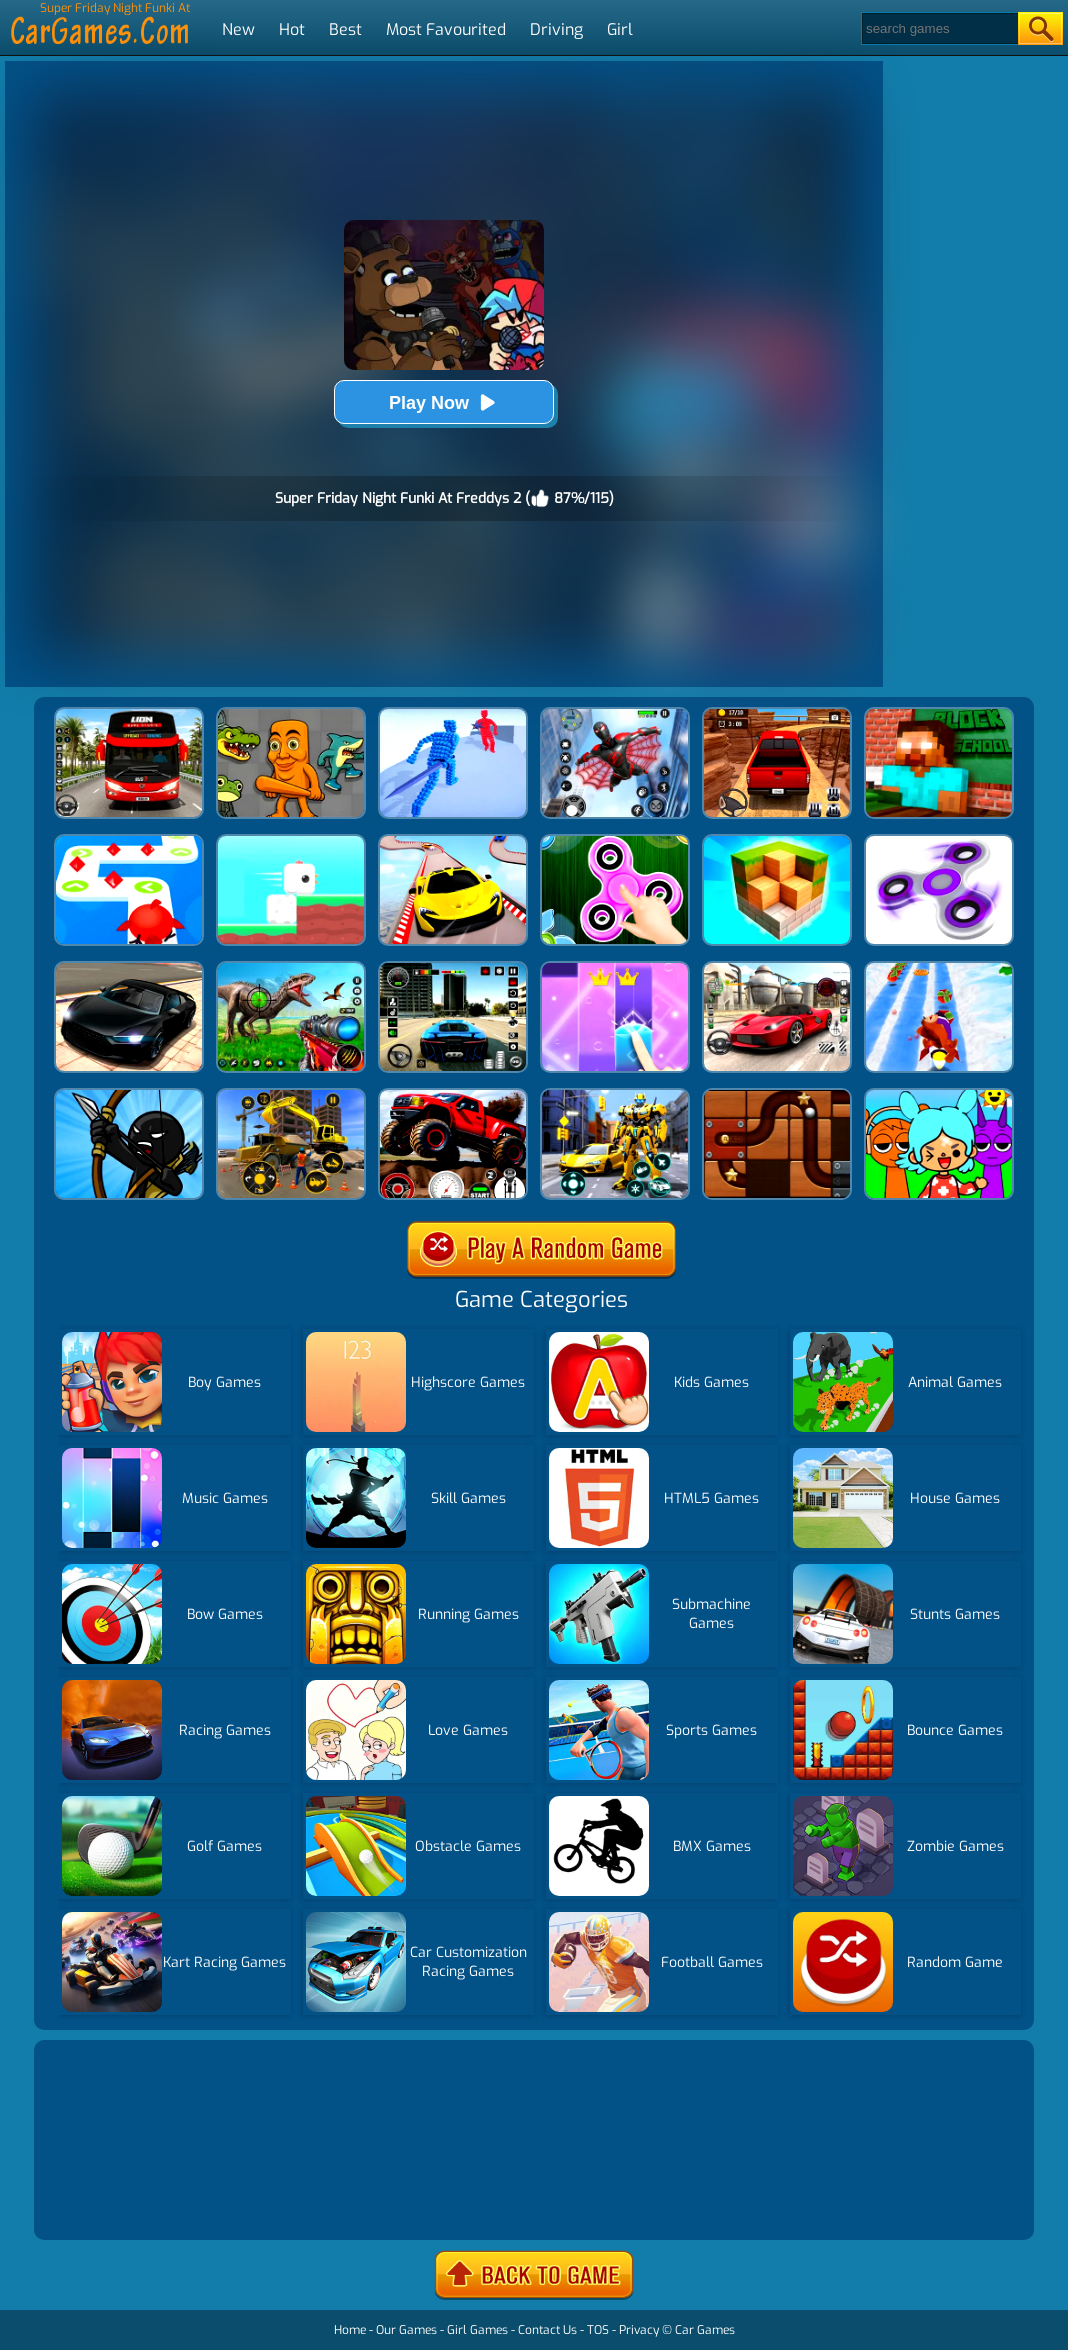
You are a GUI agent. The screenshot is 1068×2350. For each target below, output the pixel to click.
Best (345, 29)
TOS (598, 2330)
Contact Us (547, 2330)
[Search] (938, 28)
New (238, 29)
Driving (556, 29)
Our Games (406, 2330)
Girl (620, 29)
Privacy (639, 2330)
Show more (106, 2200)
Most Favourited (446, 29)
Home (350, 2330)
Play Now (444, 402)
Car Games (705, 2330)
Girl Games (477, 2330)
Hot (292, 29)
